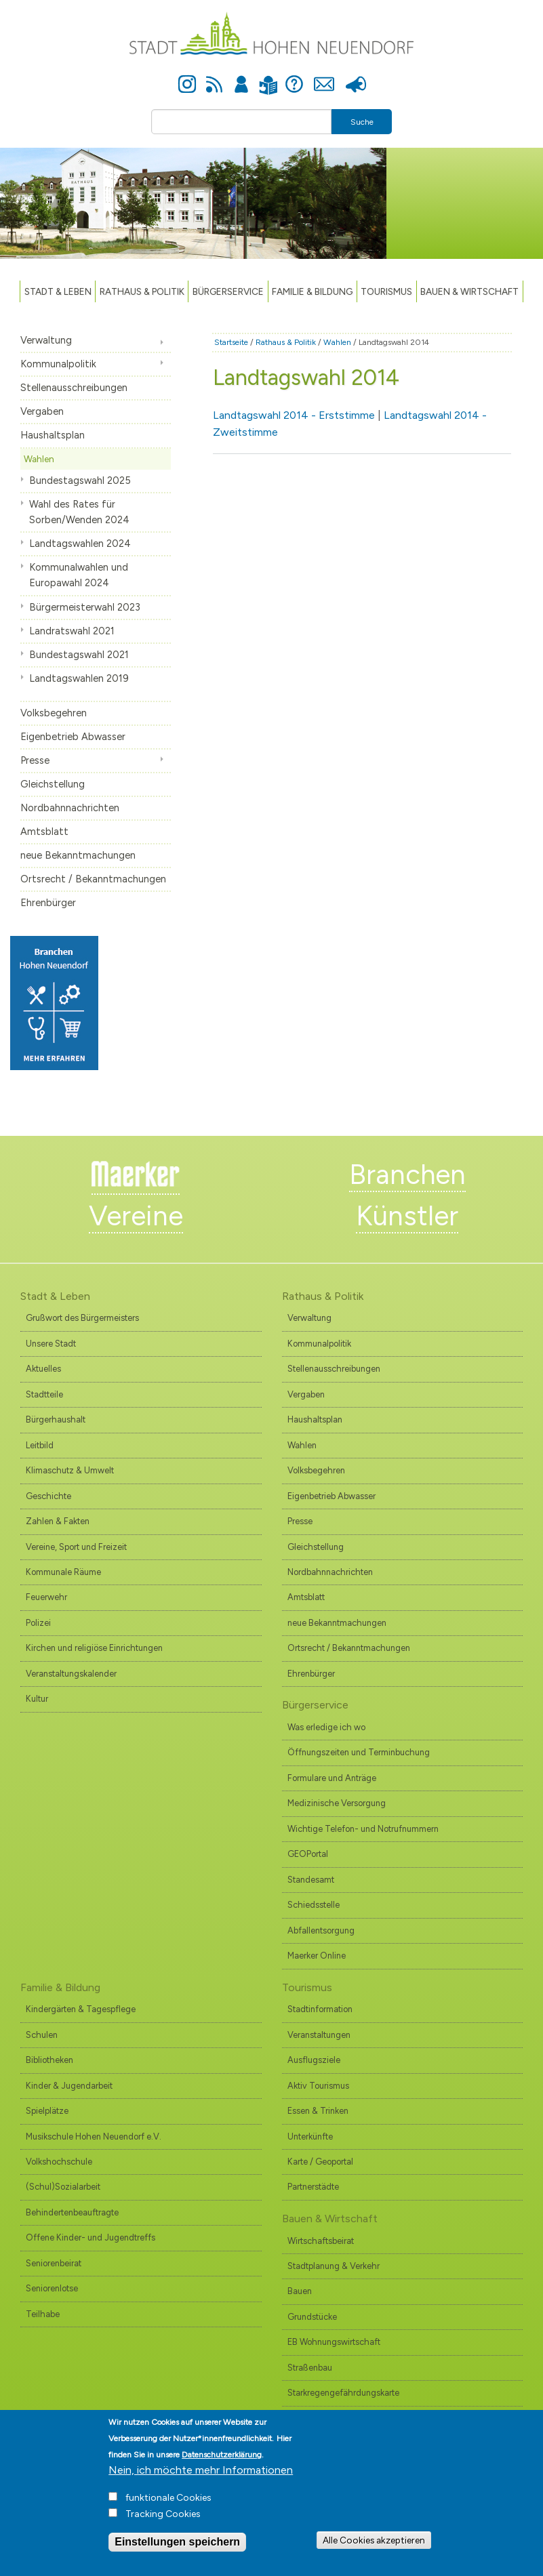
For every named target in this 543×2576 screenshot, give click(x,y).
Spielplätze (47, 2111)
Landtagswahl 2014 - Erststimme (294, 415)
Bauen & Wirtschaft (469, 291)
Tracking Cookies (163, 2525)
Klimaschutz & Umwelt (70, 1470)
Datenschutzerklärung (222, 2465)
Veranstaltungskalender (71, 1674)
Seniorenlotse (52, 2288)
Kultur (37, 1699)
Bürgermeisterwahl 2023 (84, 607)
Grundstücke (312, 2317)
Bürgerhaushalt (55, 1419)
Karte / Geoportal (320, 2161)
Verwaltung (46, 340)
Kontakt (324, 77)
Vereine (136, 1216)
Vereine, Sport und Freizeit (76, 1547)
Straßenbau (309, 2368)
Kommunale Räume (63, 1572)
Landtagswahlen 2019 (79, 678)
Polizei (38, 1623)
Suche (362, 122)
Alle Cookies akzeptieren (374, 2551)
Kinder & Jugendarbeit (69, 2086)
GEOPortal (307, 1854)
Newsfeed (214, 77)
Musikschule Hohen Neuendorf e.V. (93, 2136)
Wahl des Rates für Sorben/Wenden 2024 (79, 512)
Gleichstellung (52, 784)
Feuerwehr (46, 1597)
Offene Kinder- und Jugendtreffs (90, 2237)
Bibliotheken (49, 2060)
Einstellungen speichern (177, 2552)
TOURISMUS (386, 291)
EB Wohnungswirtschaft (333, 2342)
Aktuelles (43, 1369)
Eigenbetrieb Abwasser (72, 737)
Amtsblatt (44, 831)
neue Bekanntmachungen (78, 855)
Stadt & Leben (58, 291)
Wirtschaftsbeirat (320, 2241)
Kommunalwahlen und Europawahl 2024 (78, 575)
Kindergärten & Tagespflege (81, 2009)
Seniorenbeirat (53, 2263)
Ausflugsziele (313, 2060)
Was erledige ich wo (326, 1727)
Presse (356, 77)
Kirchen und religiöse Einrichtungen (94, 1648)
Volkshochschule (59, 2161)
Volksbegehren (53, 713)
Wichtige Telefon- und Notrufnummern (363, 1829)
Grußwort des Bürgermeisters (82, 1318)
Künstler (407, 1216)
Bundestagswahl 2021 (79, 655)
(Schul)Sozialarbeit (63, 2187)
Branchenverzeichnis (328, 2418)
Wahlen (39, 458)
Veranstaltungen (318, 2035)
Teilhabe (43, 2314)
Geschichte (48, 1496)
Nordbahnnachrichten (69, 808)
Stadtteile (44, 1394)
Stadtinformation (320, 2009)
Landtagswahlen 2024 (80, 543)
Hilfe (294, 77)
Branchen (407, 1174)
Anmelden (241, 77)
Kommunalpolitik (58, 364)
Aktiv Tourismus (318, 2086)
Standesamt (310, 1880)
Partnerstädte (313, 2187)
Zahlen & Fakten (57, 1521)
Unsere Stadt (51, 1343)
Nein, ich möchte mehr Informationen (200, 2480)
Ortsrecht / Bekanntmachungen (93, 879)
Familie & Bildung (312, 291)
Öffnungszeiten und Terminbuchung (358, 1752)
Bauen (299, 2291)
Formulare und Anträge (331, 1778)
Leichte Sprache (269, 77)
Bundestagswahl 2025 (80, 480)
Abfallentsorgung (321, 1930)
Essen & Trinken (317, 2111)
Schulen (42, 2035)
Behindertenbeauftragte (72, 2212)
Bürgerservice (228, 291)
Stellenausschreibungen (73, 388)
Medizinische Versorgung (336, 1803)
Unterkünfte (310, 2136)
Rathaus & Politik (142, 291)
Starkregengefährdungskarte (343, 2393)
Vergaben (42, 411)
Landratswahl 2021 (72, 631)
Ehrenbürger (48, 903)
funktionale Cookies (168, 2508)
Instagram (187, 77)
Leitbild (40, 1445)
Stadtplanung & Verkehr (333, 2266)
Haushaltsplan (52, 435)
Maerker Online (316, 1955)
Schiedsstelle (313, 1905)
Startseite (231, 342)
